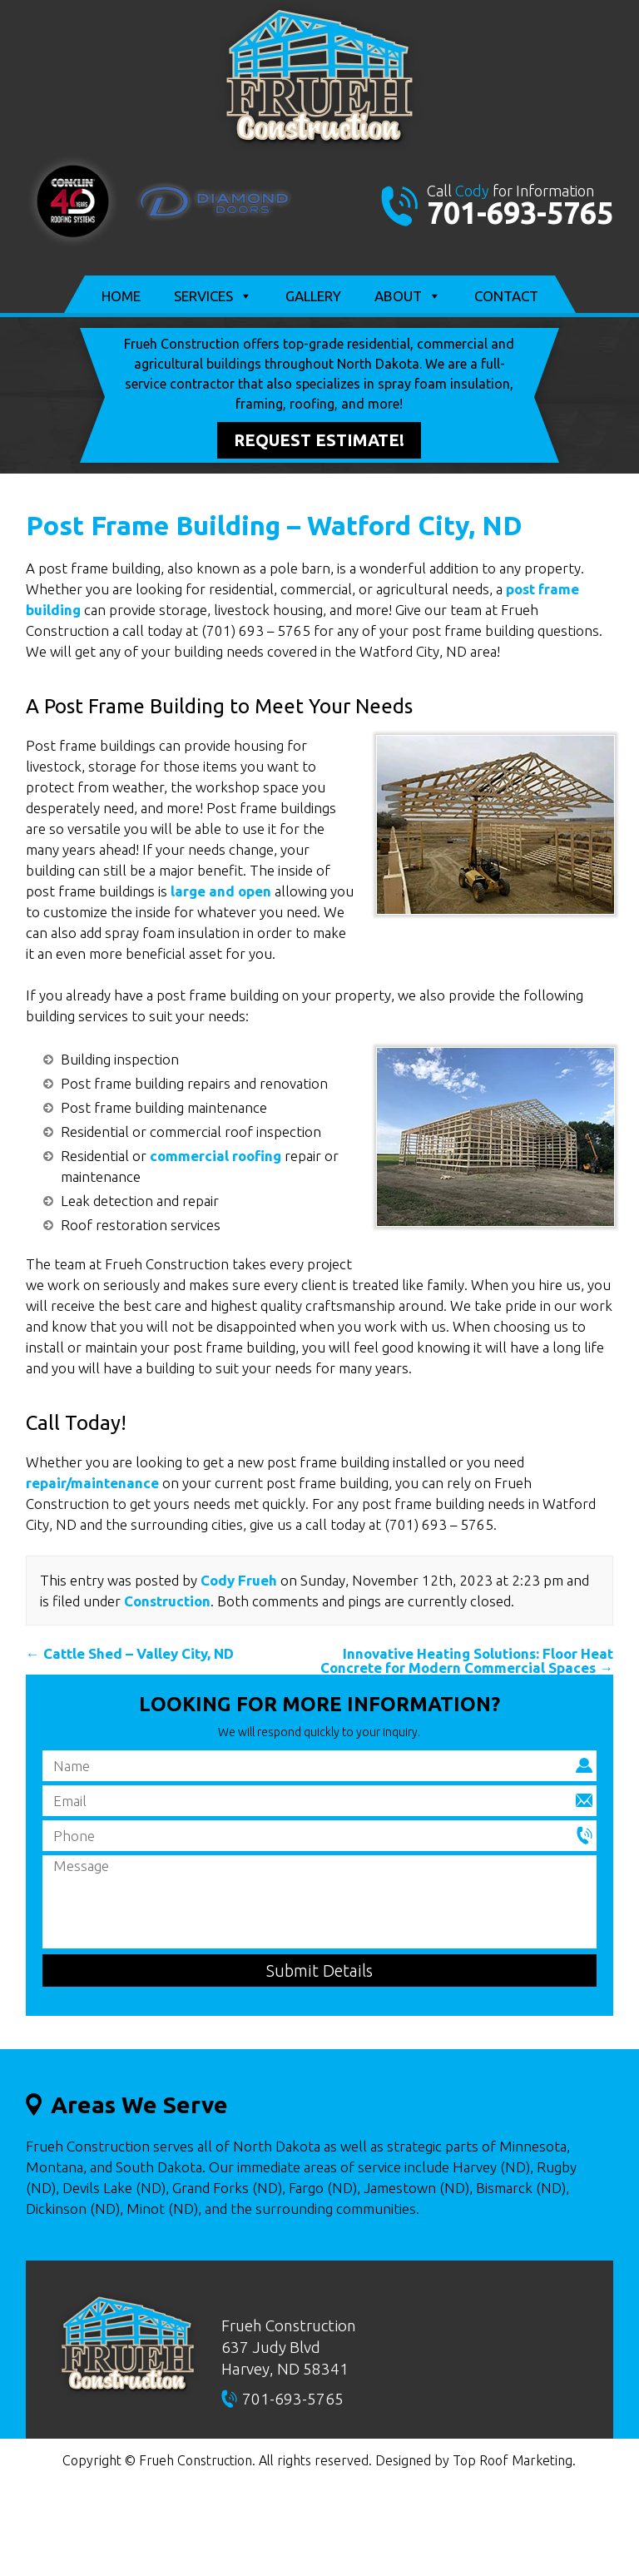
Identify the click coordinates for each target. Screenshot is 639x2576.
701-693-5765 (520, 213)
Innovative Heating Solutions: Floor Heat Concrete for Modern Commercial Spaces (466, 1660)
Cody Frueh (239, 1580)
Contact (506, 296)
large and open (221, 891)
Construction (167, 1601)
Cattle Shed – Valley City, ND (130, 1653)
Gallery (313, 296)
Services (213, 296)
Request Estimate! (319, 439)
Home (121, 296)
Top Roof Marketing (512, 2460)
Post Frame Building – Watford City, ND (274, 525)
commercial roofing (215, 1156)
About (407, 296)
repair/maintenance (92, 1483)
